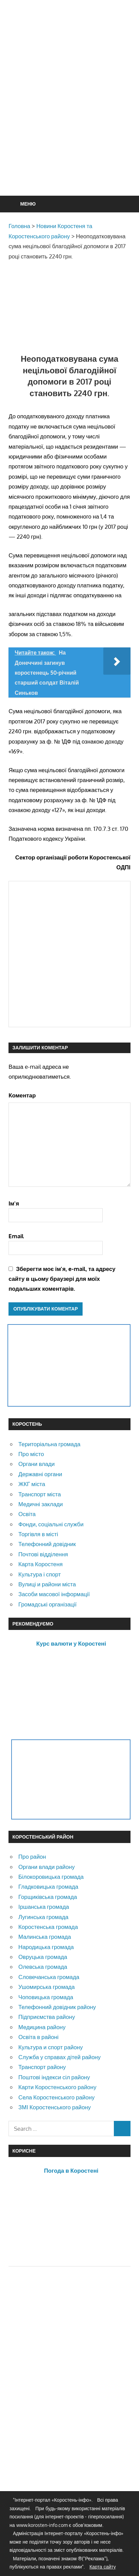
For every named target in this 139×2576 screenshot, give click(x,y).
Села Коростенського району (56, 2097)
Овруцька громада (42, 1956)
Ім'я (13, 1203)
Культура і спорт (39, 1574)
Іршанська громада (43, 1906)
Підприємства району (46, 2016)
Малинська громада (44, 1936)
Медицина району (42, 2027)
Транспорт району (42, 2066)
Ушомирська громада (46, 1986)
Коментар (22, 1095)
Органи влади (36, 1463)
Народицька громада (46, 1946)
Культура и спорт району (50, 2047)
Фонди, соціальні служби (51, 1524)
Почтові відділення (43, 1554)
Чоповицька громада (45, 1997)
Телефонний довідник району (57, 2006)
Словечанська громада (48, 1976)
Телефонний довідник (47, 1543)
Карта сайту (102, 2567)
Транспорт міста (39, 1494)
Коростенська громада (48, 1926)
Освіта (27, 1513)
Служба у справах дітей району (59, 2057)
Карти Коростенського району (57, 2087)
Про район (32, 1856)
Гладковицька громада (48, 1886)
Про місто (31, 1453)
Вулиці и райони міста (47, 1584)
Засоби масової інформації (54, 1594)
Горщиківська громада (47, 1896)
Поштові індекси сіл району (54, 2077)
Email (16, 1236)
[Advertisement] (69, 114)
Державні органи (40, 1474)
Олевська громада (42, 1966)
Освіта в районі (38, 2036)
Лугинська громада (43, 1916)
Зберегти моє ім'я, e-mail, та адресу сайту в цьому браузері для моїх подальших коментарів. (61, 1278)
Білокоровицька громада (51, 1876)
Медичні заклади (40, 1504)
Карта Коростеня (40, 1564)
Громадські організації (47, 1604)
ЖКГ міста (31, 1483)
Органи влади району (46, 1866)
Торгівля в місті (38, 1534)
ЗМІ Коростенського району (54, 2107)
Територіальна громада (49, 1444)
